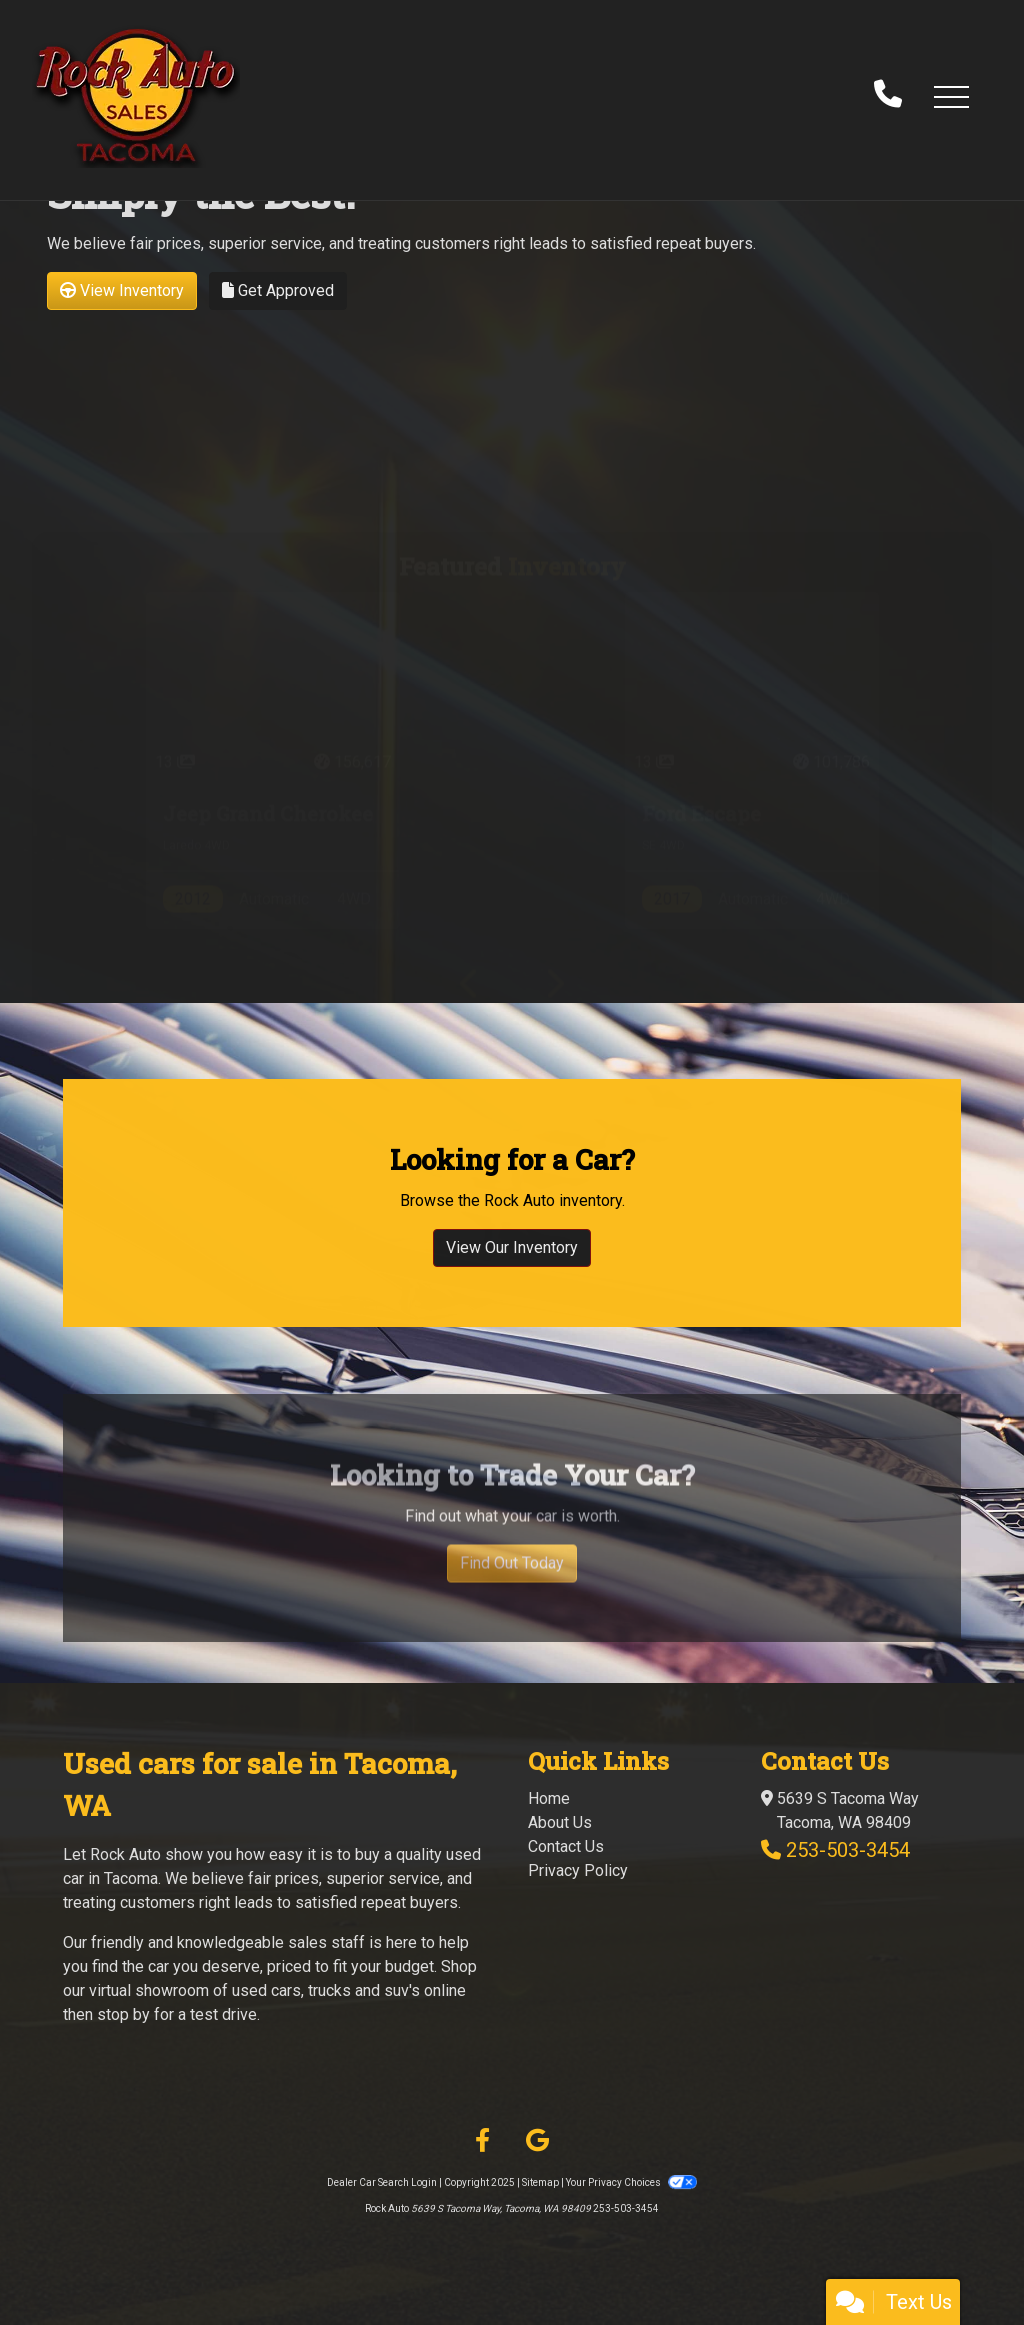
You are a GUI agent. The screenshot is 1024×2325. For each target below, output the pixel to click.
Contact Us (566, 1846)
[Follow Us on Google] (537, 2141)
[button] (951, 96)
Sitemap (540, 2182)
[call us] (888, 96)
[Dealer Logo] (136, 96)
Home (549, 1798)
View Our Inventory (512, 1263)
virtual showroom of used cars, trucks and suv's (254, 1990)
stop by (123, 2014)
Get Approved (278, 290)
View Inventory (122, 290)
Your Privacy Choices (631, 2182)
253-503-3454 (848, 1850)
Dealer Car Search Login (382, 2182)
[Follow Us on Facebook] (482, 2141)
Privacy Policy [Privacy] (578, 1870)
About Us (560, 1822)
